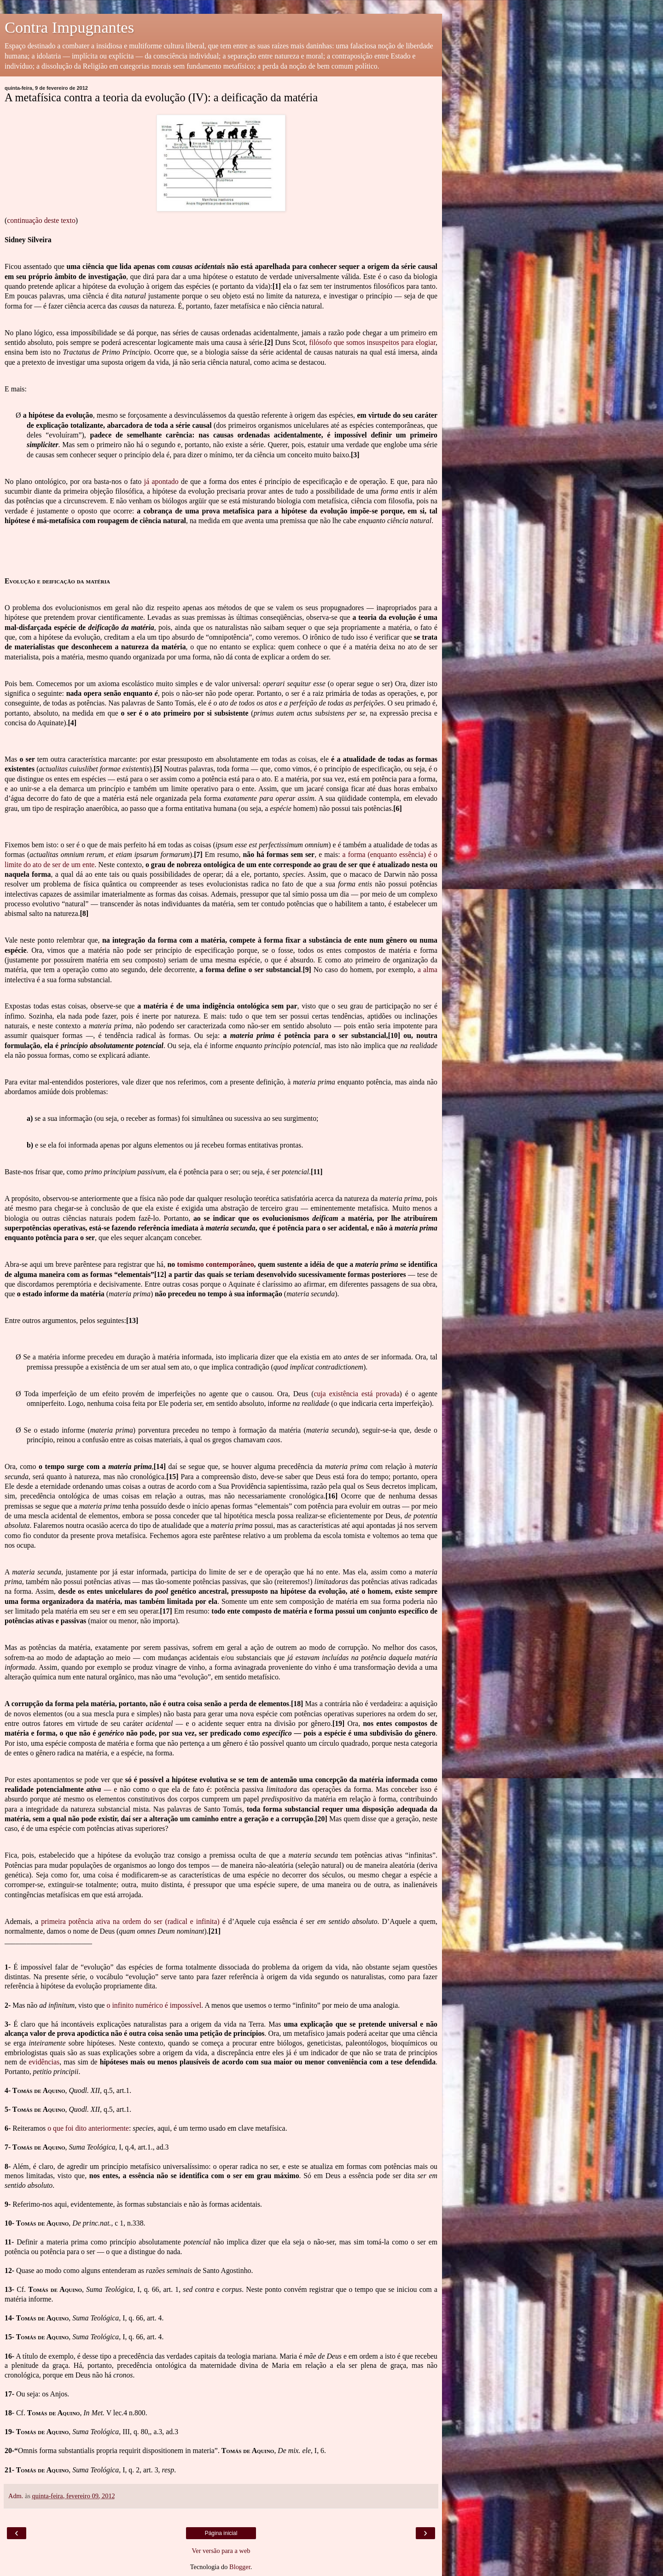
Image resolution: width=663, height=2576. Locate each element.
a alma (427, 969)
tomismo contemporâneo (215, 1264)
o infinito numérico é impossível (154, 2005)
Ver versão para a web (221, 2550)
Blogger (239, 2566)
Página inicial (221, 2533)
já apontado (161, 481)
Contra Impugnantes (69, 27)
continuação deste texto (41, 220)
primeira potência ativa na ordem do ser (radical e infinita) (130, 1921)
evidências (44, 2062)
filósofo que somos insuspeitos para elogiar (372, 342)
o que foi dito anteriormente (88, 2128)
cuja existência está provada (356, 1394)
